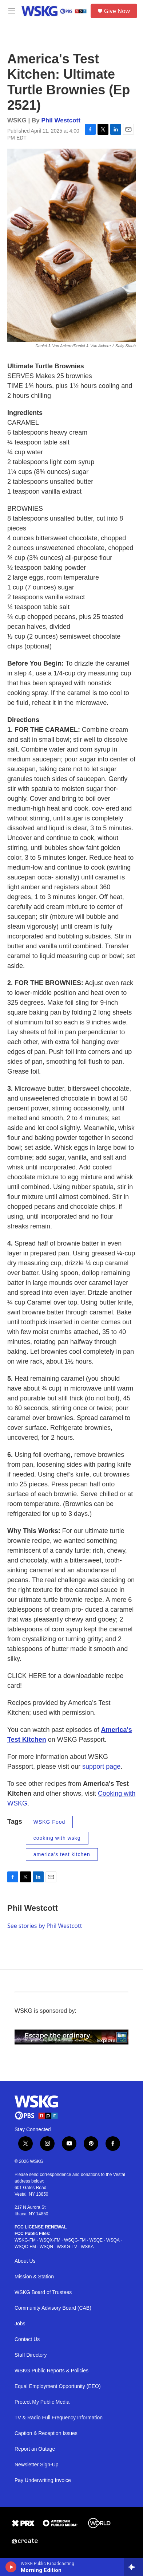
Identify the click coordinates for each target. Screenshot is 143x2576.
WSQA (112, 2240)
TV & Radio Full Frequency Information (59, 2417)
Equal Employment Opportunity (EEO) (58, 2386)
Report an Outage (35, 2449)
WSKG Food (49, 1822)
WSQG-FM (75, 2240)
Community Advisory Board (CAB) (53, 2308)
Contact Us (27, 2339)
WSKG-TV (67, 2246)
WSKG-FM (25, 2240)
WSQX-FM (49, 2240)
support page (101, 1766)
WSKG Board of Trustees (43, 2292)
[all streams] (133, 2567)
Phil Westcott (60, 120)
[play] (11, 2567)
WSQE (96, 2240)
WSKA (87, 2246)
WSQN (46, 2246)
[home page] (54, 11)
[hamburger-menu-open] (11, 11)
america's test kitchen (61, 1854)
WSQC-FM (25, 2246)
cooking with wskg (57, 1838)
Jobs (20, 2323)
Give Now (117, 11)
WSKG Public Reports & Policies (51, 2370)
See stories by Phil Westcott (44, 1926)
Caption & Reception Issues (46, 2433)
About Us (25, 2261)
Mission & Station (34, 2276)
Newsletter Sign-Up (37, 2464)
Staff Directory (31, 2355)
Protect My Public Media (42, 2402)
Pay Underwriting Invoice (43, 2480)
